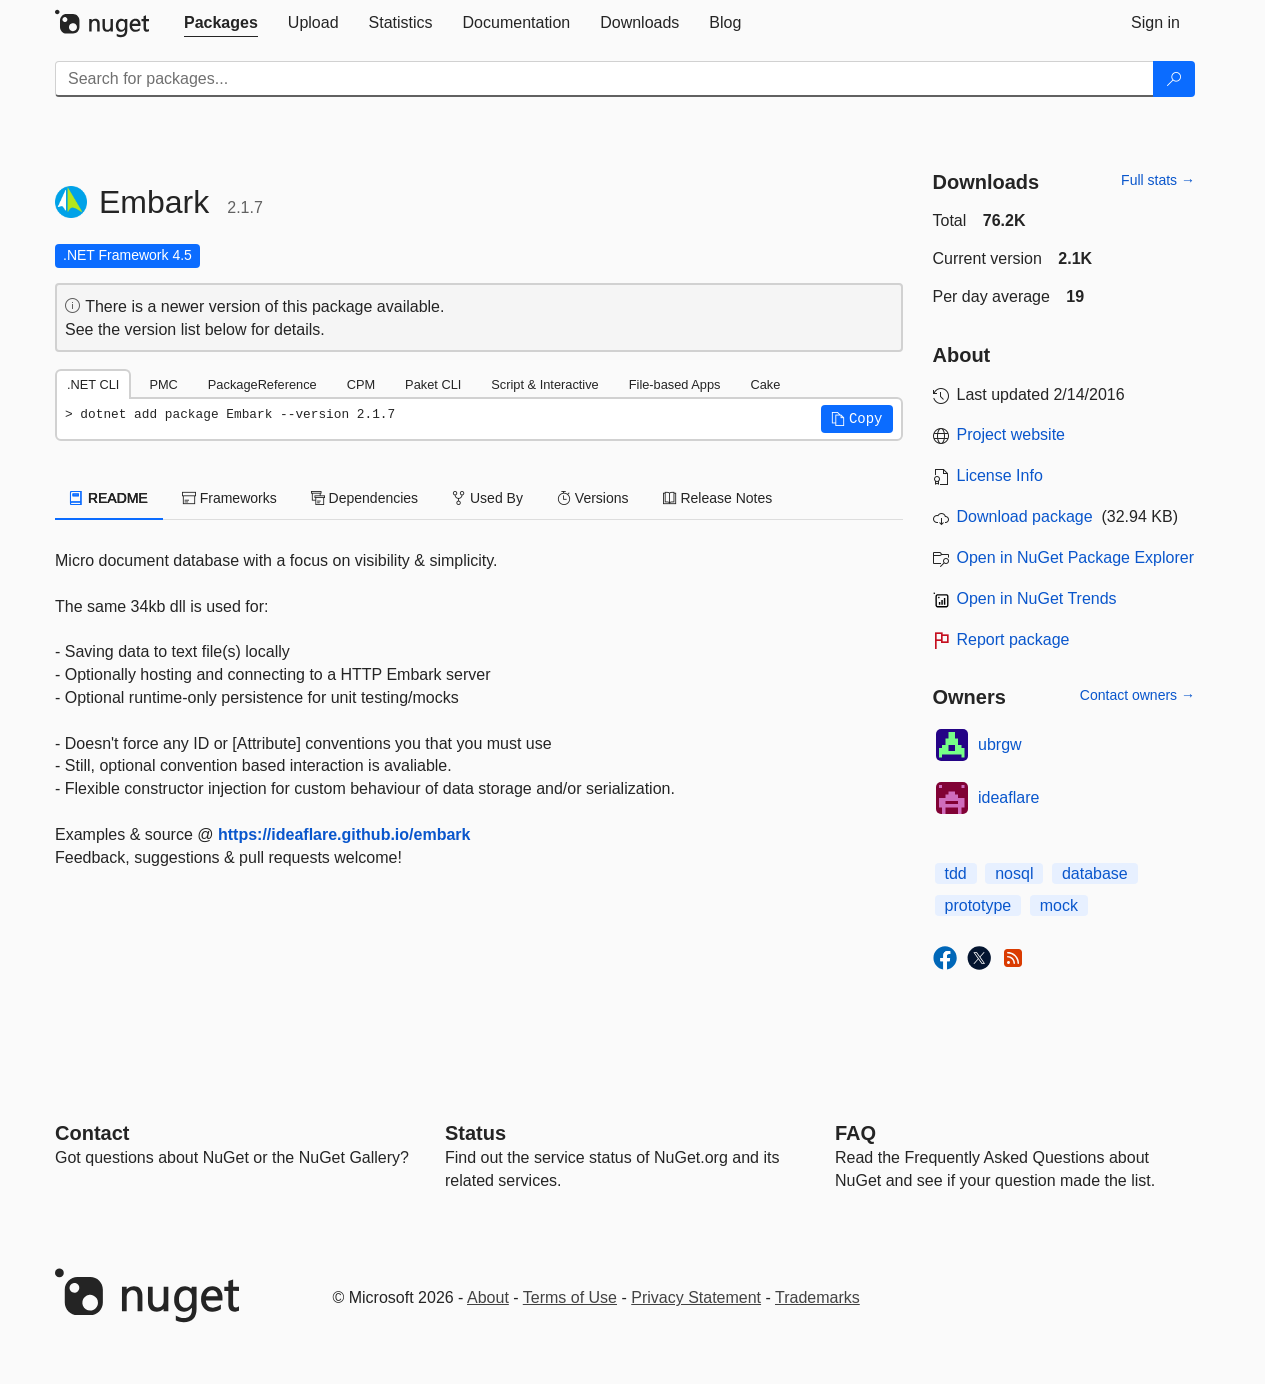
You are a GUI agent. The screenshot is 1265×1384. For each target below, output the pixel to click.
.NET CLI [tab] (93, 384)
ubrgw (1000, 744)
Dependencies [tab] (364, 498)
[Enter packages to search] (604, 79)
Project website (1011, 434)
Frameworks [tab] (229, 498)
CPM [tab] (361, 384)
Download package (1025, 516)
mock (1059, 905)
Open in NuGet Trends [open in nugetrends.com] (1037, 598)
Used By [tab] (487, 498)
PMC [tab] (163, 384)
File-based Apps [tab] (675, 384)
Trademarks (817, 1297)
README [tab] (109, 498)
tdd (956, 873)
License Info (1000, 475)
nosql (1014, 873)
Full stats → (1158, 180)
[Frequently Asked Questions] (855, 1133)
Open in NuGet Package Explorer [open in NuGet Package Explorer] (1075, 557)
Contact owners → (1137, 695)
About (488, 1297)
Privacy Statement (696, 1297)
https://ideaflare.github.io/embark (344, 834)
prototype (978, 905)
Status (475, 1133)
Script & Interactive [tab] (544, 384)
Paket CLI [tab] (433, 384)
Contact (92, 1133)
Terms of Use (570, 1297)
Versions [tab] (593, 498)
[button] (857, 419)
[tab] (221, 23)
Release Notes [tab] (718, 498)
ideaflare (1008, 797)
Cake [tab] (765, 384)
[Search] (1174, 79)
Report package (1013, 639)
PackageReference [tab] (262, 384)
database (1095, 873)
